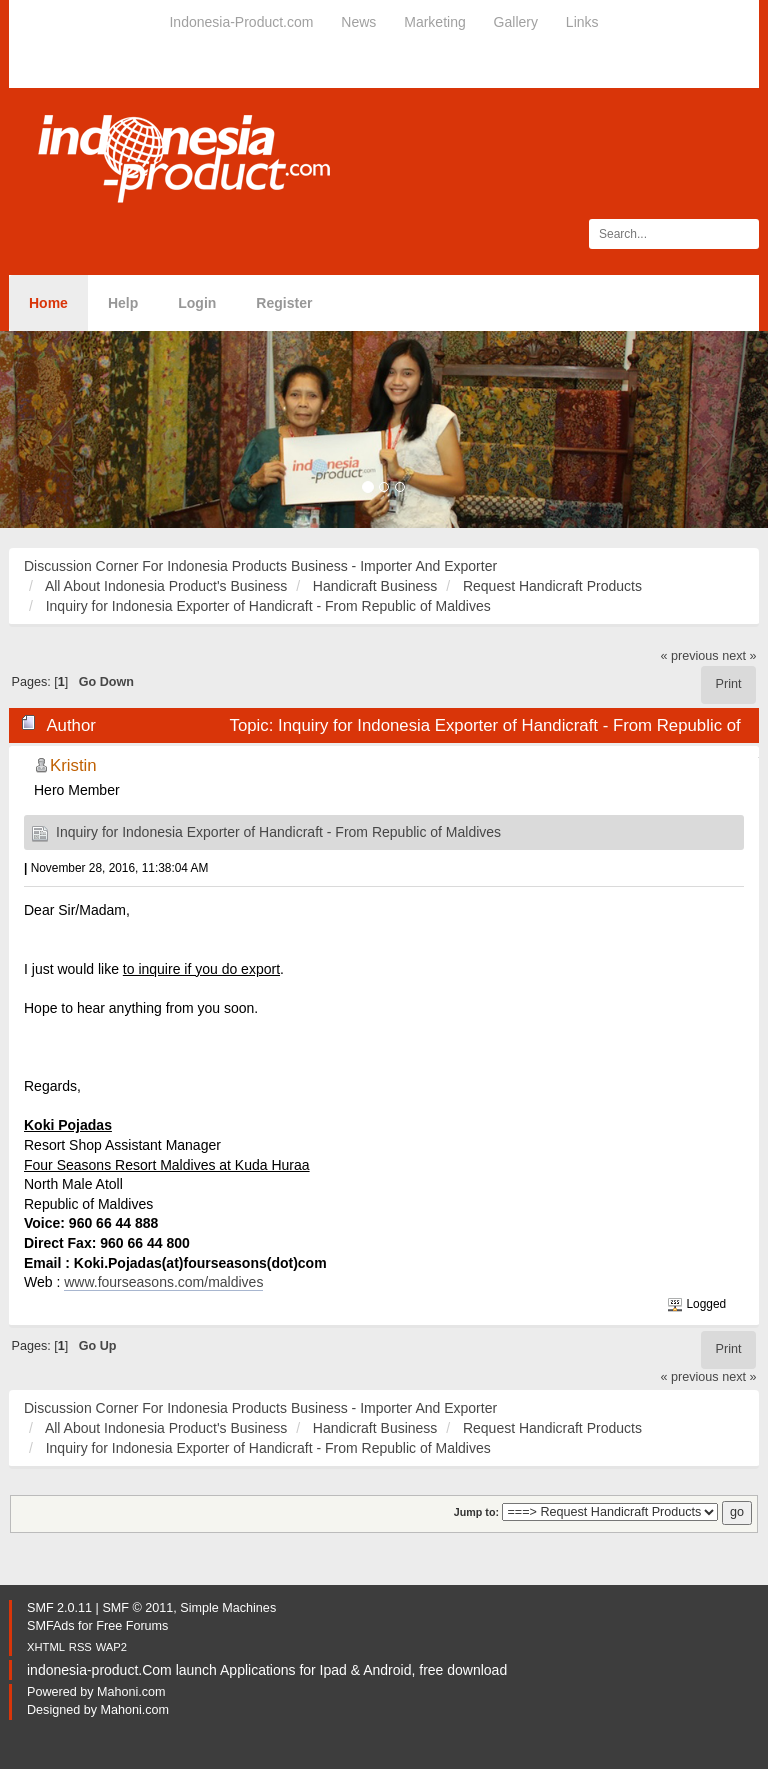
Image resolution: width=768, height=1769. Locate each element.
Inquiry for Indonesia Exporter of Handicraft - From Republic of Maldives (278, 832)
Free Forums (132, 1626)
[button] (57, 429)
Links (582, 22)
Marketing (434, 22)
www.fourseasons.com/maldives (163, 1282)
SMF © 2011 (137, 1608)
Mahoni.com (131, 1692)
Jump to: (476, 1512)
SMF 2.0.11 (59, 1608)
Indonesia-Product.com (241, 22)
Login (197, 303)
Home (48, 303)
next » (739, 656)
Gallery (516, 22)
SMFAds (51, 1626)
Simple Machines (228, 1608)
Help (123, 303)
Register (284, 303)
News (358, 22)
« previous (690, 656)
